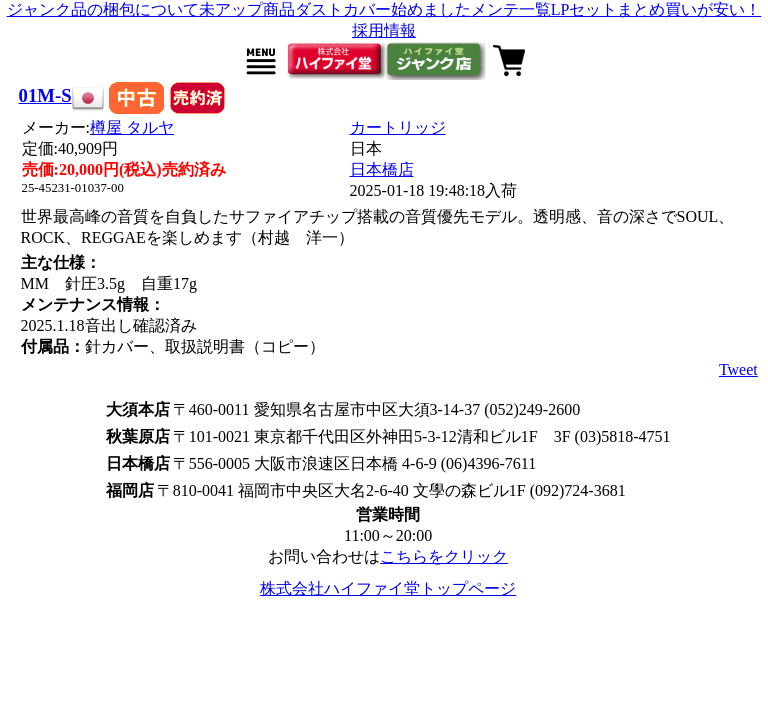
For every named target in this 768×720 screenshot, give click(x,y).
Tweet (738, 369)
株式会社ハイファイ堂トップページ (388, 588)
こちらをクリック (444, 556)
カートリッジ (398, 127)
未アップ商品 (247, 9)
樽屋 (132, 127)
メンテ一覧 (511, 9)
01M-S (45, 95)
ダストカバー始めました (383, 9)
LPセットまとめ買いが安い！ (656, 9)
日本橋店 (382, 169)
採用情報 (384, 30)
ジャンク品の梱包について (103, 9)
